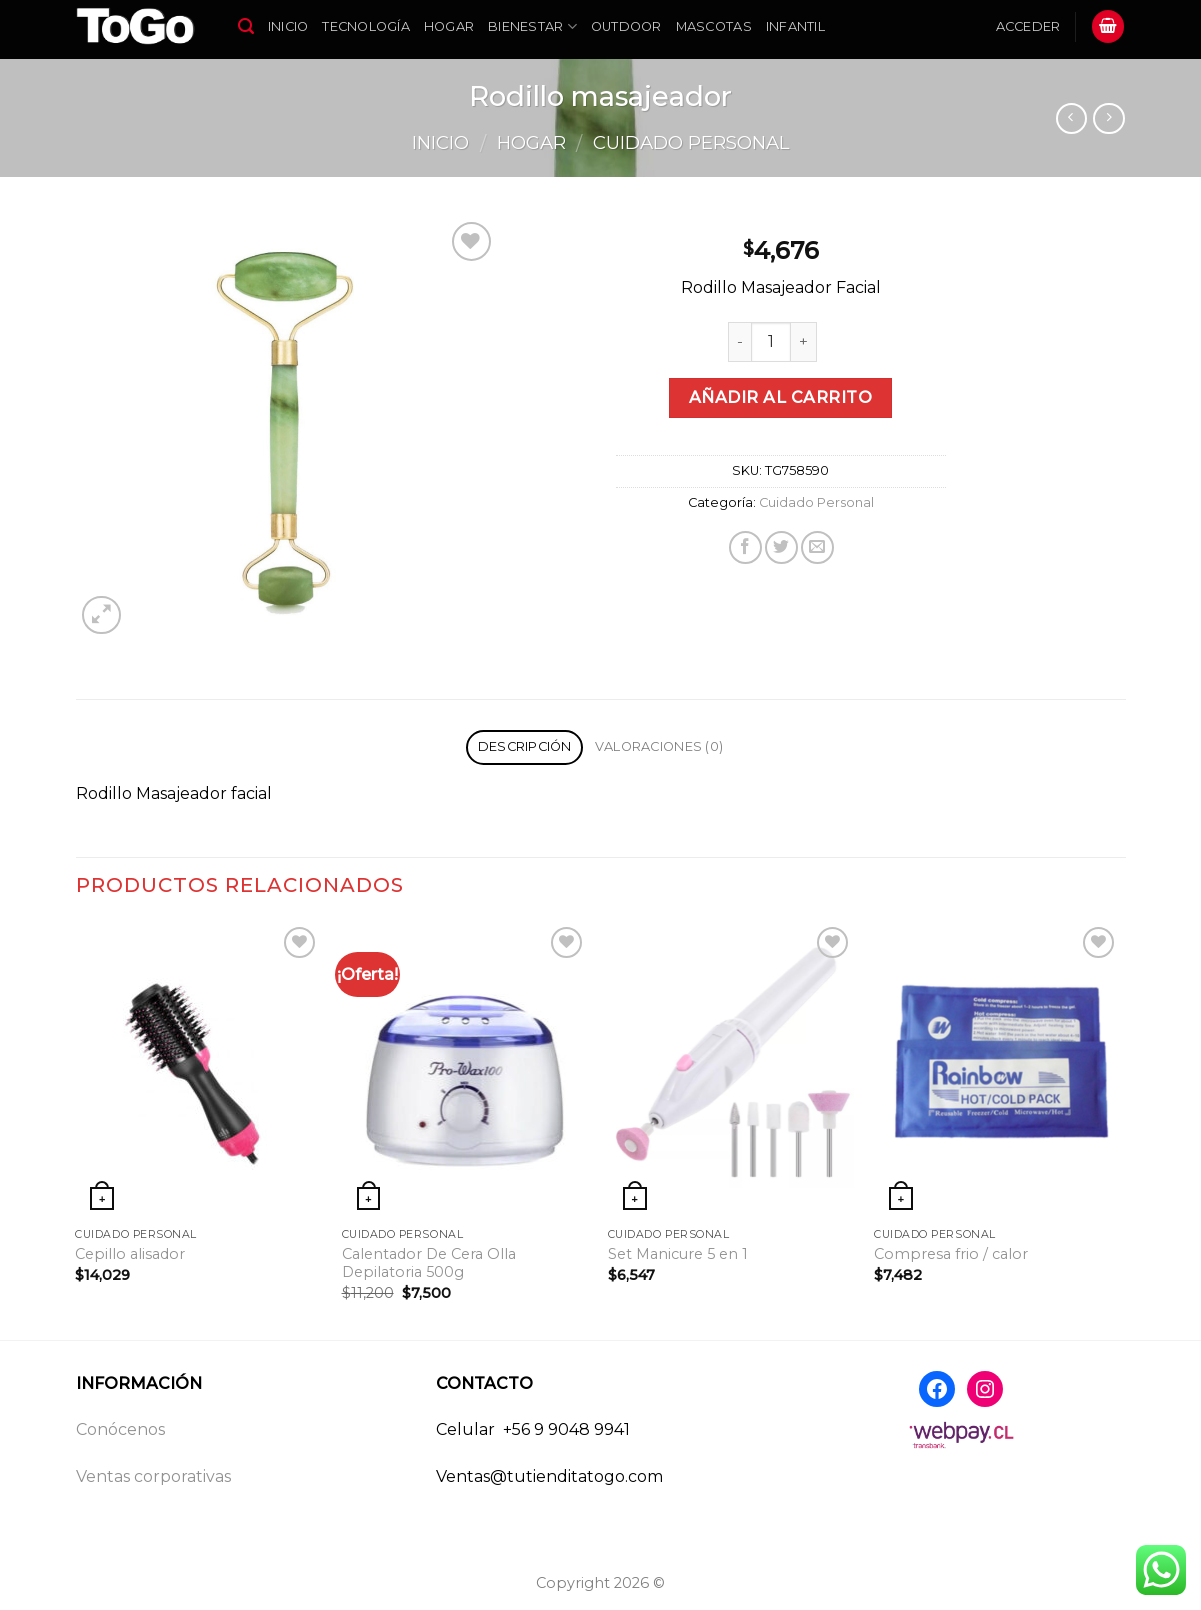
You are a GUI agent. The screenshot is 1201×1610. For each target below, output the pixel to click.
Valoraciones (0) (659, 746)
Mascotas (714, 26)
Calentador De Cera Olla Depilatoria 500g (429, 1263)
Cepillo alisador (130, 1254)
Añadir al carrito (780, 397)
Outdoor (626, 26)
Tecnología (366, 26)
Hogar (449, 26)
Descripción (525, 746)
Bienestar (532, 26)
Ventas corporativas (153, 1476)
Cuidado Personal (691, 142)
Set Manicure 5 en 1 (678, 1254)
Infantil (795, 26)
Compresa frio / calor (951, 1254)
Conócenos (120, 1429)
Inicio (288, 26)
